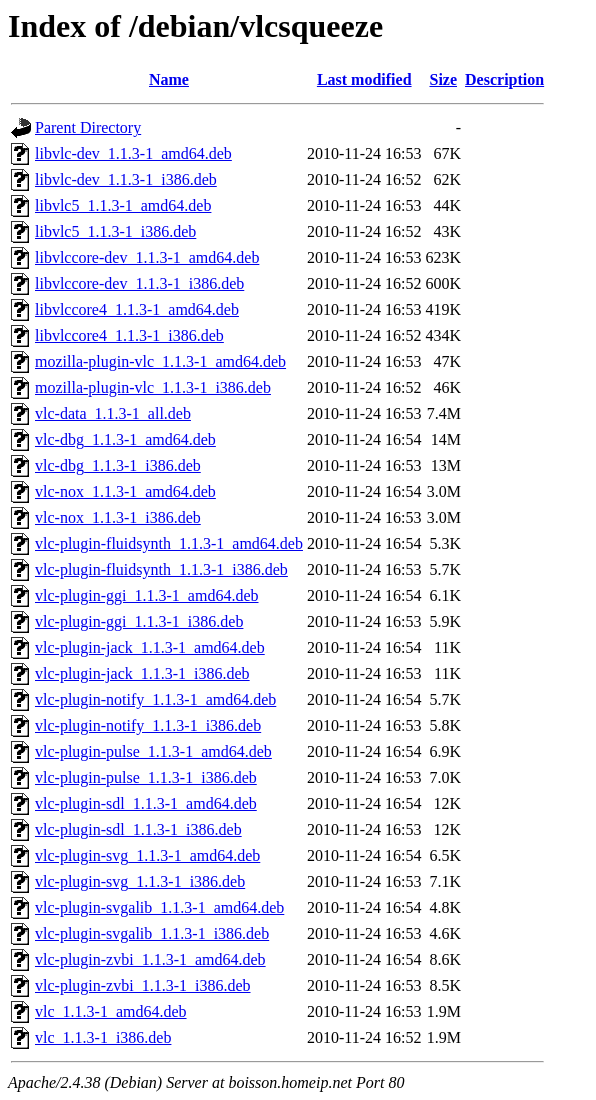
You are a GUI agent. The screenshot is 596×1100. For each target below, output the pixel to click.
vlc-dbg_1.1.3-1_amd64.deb (125, 439)
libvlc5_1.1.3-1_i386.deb (115, 231)
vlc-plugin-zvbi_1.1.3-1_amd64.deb (150, 959)
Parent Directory (88, 127)
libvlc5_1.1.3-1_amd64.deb (123, 205)
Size (443, 79)
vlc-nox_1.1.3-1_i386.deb (118, 517)
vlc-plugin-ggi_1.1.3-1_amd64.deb (147, 595)
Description (504, 79)
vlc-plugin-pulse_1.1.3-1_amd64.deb (153, 751)
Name (169, 79)
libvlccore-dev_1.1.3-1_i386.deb (139, 283)
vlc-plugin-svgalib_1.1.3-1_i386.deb (152, 933)
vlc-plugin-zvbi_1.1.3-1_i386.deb (143, 985)
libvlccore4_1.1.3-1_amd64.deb (137, 309)
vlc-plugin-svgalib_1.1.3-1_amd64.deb (159, 907)
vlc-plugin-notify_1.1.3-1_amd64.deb (155, 699)
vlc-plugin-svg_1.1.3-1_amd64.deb (147, 855)
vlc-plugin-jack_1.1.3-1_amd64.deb (150, 647)
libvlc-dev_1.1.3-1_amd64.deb (133, 153)
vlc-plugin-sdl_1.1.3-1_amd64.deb (146, 803)
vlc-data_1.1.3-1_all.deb (113, 413)
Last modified (364, 79)
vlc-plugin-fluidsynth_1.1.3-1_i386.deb (161, 569)
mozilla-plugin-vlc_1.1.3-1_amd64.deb (160, 361)
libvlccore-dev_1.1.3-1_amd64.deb (147, 257)
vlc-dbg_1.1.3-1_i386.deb (118, 465)
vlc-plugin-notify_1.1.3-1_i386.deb (148, 725)
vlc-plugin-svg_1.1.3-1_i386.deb (140, 881)
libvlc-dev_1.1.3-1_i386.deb (126, 179)
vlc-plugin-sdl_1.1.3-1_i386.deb (138, 829)
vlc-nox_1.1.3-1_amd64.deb (125, 491)
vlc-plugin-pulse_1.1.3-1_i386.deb (146, 777)
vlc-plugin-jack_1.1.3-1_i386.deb (142, 673)
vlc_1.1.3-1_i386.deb (103, 1037)
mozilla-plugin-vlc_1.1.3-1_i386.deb (153, 387)
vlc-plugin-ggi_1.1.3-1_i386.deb (139, 621)
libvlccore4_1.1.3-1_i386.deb (129, 335)
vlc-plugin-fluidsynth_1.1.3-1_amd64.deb (169, 543)
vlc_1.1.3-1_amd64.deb (111, 1011)
